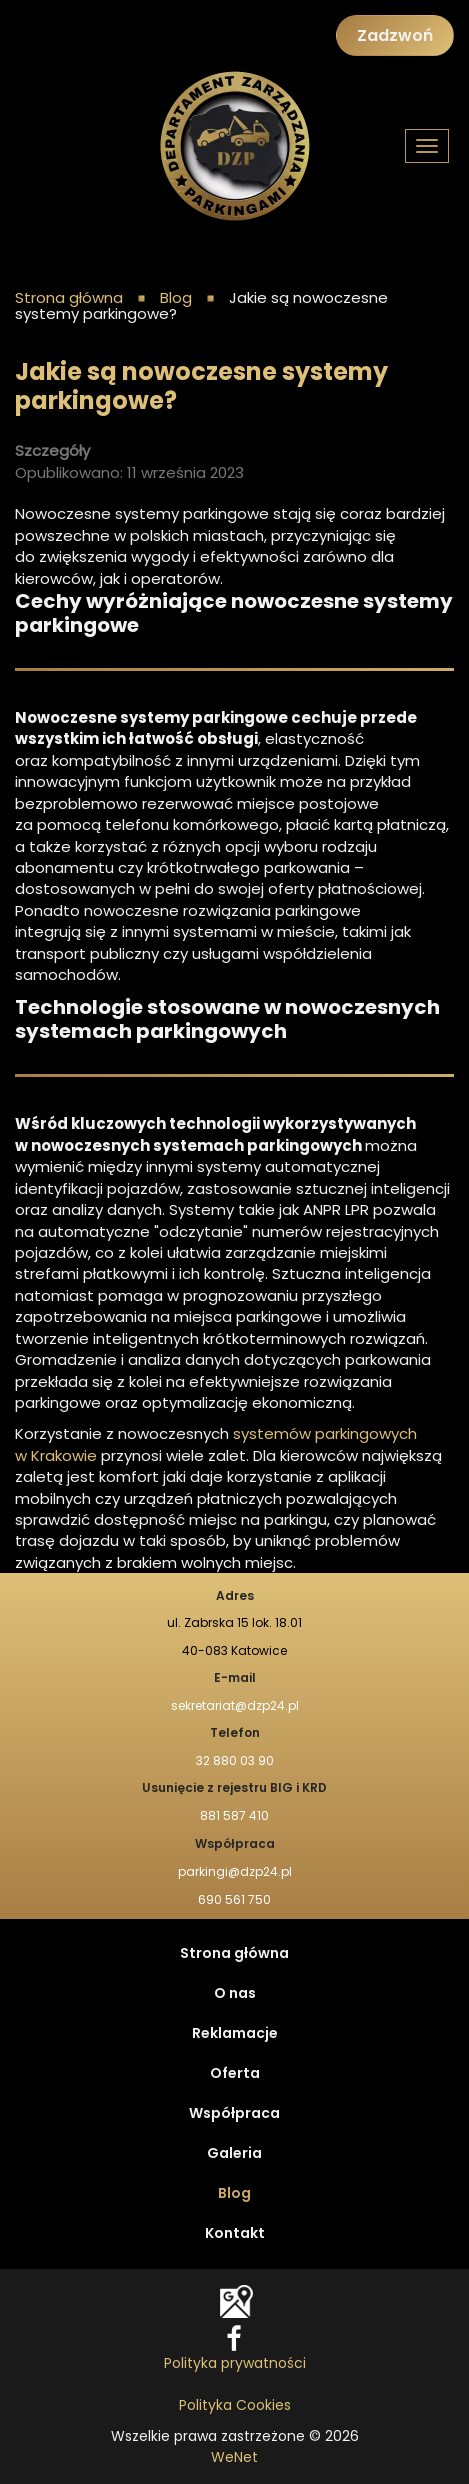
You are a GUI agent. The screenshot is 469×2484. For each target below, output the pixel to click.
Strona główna (69, 298)
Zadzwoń (395, 36)
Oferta (235, 2074)
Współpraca (234, 2114)
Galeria (234, 2154)
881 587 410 (234, 1816)
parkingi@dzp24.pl (235, 1872)
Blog (234, 2194)
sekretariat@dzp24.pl (235, 1706)
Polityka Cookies (235, 2406)
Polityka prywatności (235, 2364)
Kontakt (235, 2234)
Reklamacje (235, 2034)
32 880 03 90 (235, 1761)
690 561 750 (234, 1900)
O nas (235, 1994)
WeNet (234, 2458)
